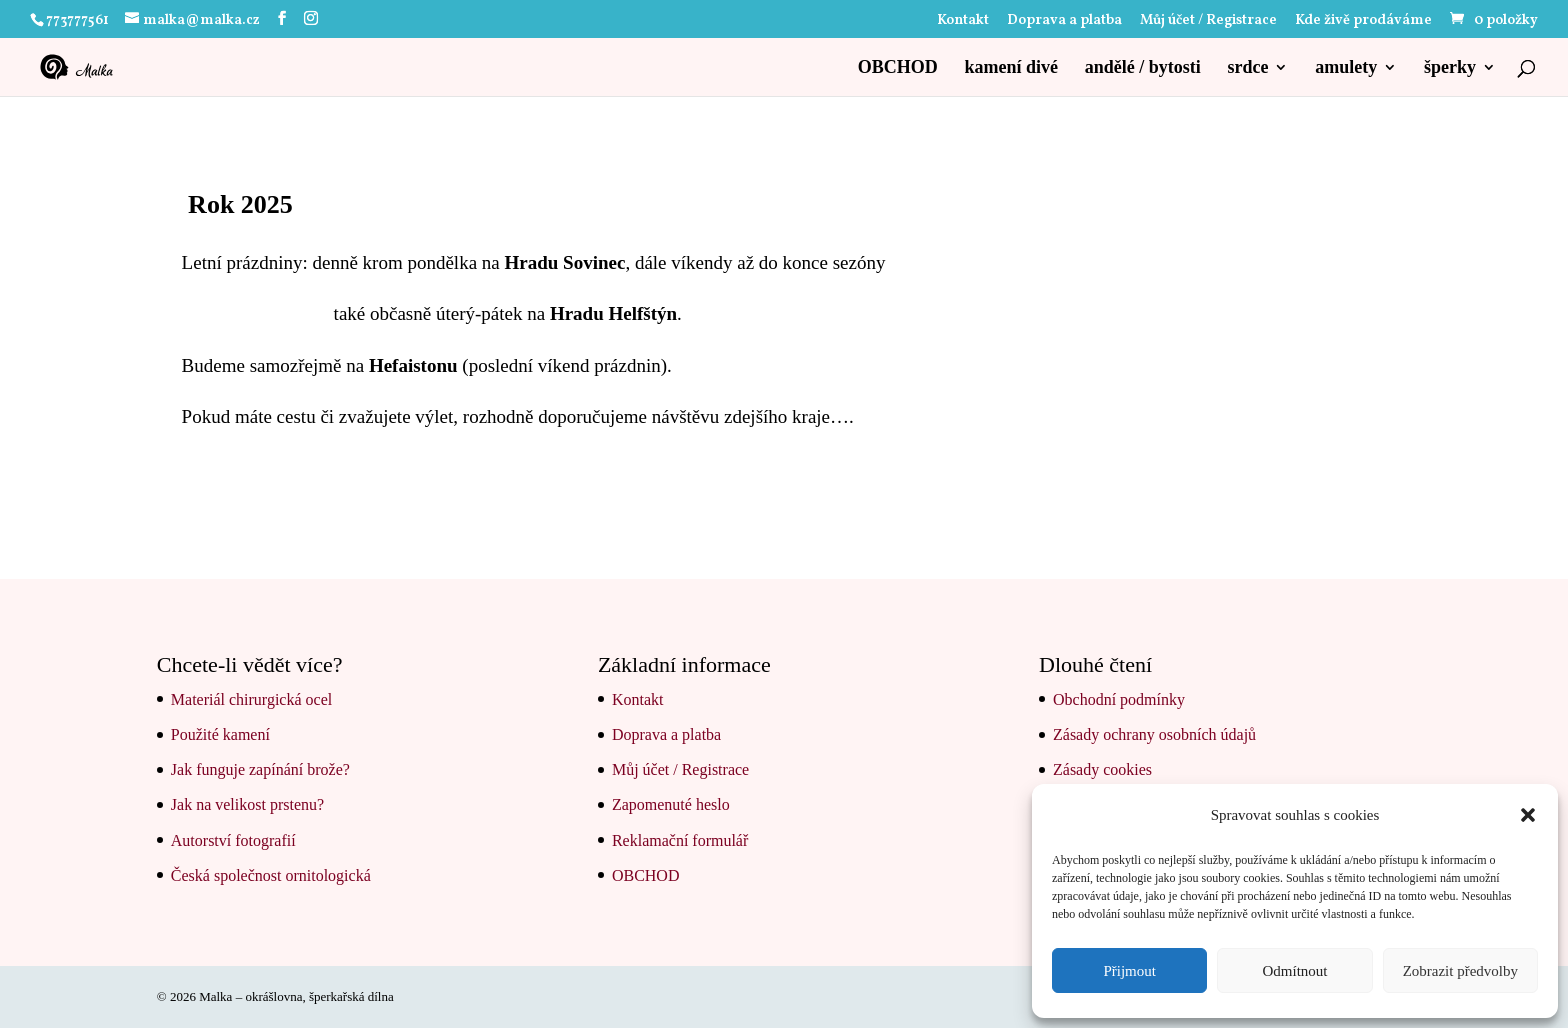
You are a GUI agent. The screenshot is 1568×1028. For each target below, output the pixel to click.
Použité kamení (220, 734)
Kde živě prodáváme (1363, 22)
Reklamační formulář (680, 840)
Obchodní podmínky (1119, 699)
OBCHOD (898, 68)
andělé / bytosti (1143, 68)
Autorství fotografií (233, 840)
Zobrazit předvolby (1460, 971)
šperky (1450, 68)
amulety (1346, 68)
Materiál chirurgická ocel (251, 699)
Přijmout (1129, 971)
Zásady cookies (1102, 769)
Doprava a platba (1064, 22)
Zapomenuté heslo (671, 804)
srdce (1248, 68)
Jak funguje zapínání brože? (260, 769)
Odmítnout (1294, 971)
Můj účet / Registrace (1208, 22)
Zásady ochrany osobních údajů (1154, 734)
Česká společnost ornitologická (271, 875)
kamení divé (1011, 68)
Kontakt (963, 22)
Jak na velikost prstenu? (247, 804)
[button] (1528, 815)
